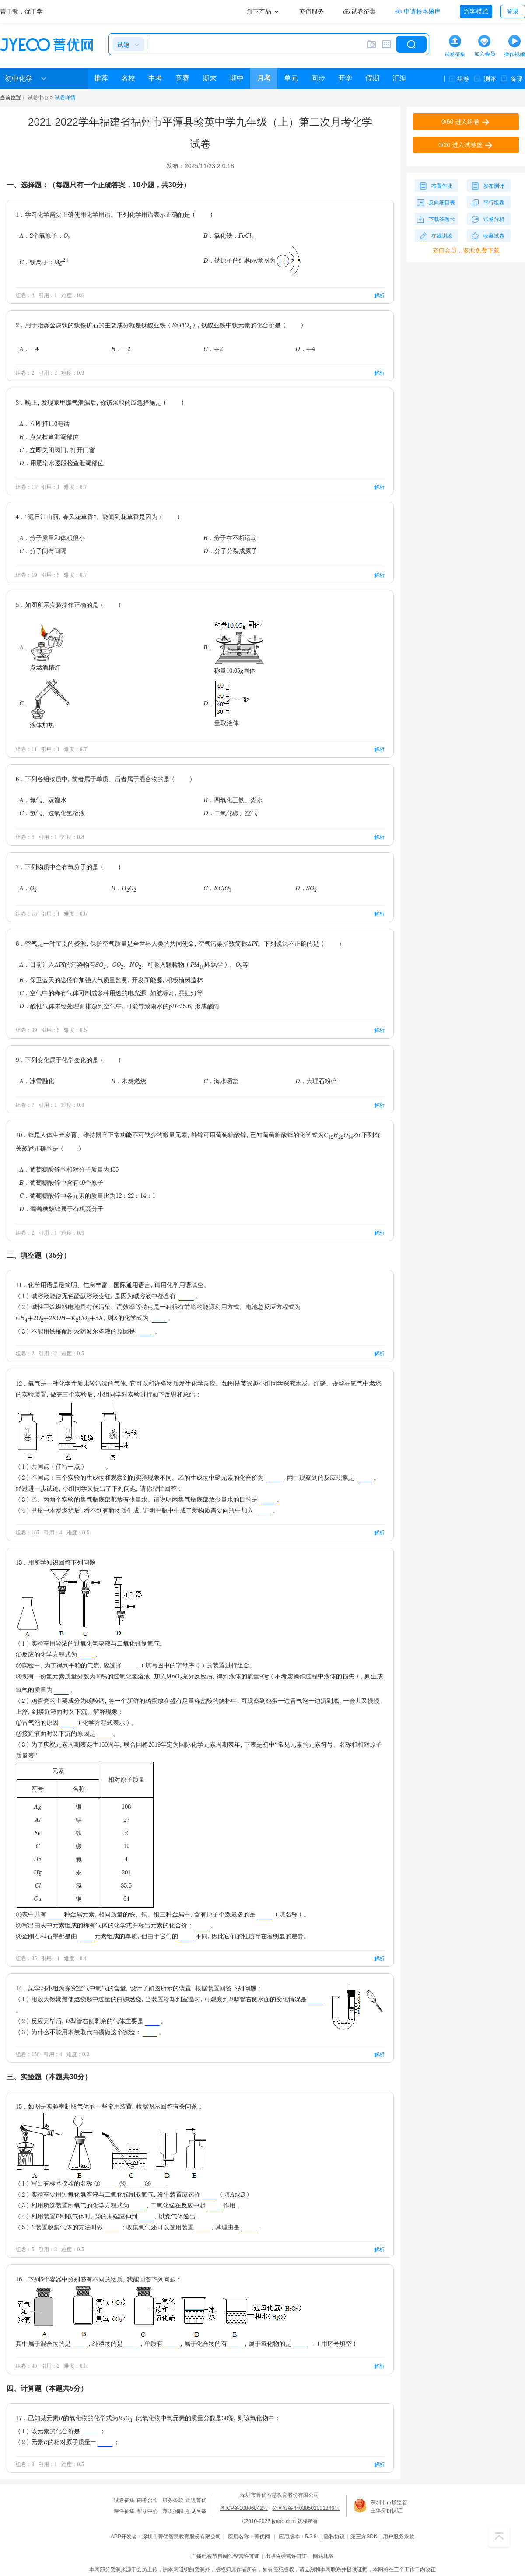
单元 (291, 78)
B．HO (123, 888)
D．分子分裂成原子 (230, 551)
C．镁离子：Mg (44, 261)
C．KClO (217, 888)
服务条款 (172, 2500)
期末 (210, 78)
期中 (237, 78)
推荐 (101, 78)
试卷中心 (38, 98)
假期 (372, 78)
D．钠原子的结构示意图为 (252, 260)
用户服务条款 (398, 2537)
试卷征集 (124, 2500)
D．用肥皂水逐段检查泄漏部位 (61, 463)
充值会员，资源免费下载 (466, 250)
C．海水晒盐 (220, 1080)
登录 (513, 11)
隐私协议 (334, 2537)
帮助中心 (147, 2511)
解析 (379, 295)
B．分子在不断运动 (230, 537)
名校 (128, 78)
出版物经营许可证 (286, 2556)
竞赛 (182, 78)
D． (226, 703)
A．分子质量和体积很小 (52, 537)
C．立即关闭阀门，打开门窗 (57, 449)
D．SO (306, 888)
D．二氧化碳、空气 (230, 813)
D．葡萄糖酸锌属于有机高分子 (61, 1208)
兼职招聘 (172, 2511)
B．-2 (120, 348)
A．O (28, 888)
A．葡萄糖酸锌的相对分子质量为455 (69, 1169)
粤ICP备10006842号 (244, 2508)
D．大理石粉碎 (316, 1080)
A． (41, 647)
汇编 (399, 78)
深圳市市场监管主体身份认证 (389, 2506)
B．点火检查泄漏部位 (49, 436)
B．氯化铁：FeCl (228, 236)
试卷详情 (65, 98)
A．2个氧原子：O (44, 236)
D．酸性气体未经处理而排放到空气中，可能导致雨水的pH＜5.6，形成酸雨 (119, 1006)
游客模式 (476, 11)
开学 (345, 78)
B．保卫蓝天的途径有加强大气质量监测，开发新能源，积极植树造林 (111, 979)
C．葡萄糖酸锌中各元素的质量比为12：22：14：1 (87, 1195)
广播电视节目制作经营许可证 (225, 2556)
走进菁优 (196, 2500)
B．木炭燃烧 (128, 1080)
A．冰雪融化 (36, 1080)
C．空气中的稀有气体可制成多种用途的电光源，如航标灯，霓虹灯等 (111, 993)
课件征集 (124, 2511)
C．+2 (213, 348)
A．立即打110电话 (44, 423)
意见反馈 (196, 2511)
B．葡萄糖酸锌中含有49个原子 (61, 1182)
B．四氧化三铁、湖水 (233, 800)
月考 (264, 78)
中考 (155, 78)
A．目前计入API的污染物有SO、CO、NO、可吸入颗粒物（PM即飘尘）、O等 (133, 965)
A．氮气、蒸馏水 (42, 800)
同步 (318, 78)
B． (233, 647)
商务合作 (147, 2500)
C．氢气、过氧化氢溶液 (52, 813)
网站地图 (323, 2556)
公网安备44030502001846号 (305, 2508)
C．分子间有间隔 (42, 551)
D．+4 (305, 348)
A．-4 (28, 348)
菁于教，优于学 (21, 11)
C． (44, 703)
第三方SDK (363, 2537)
